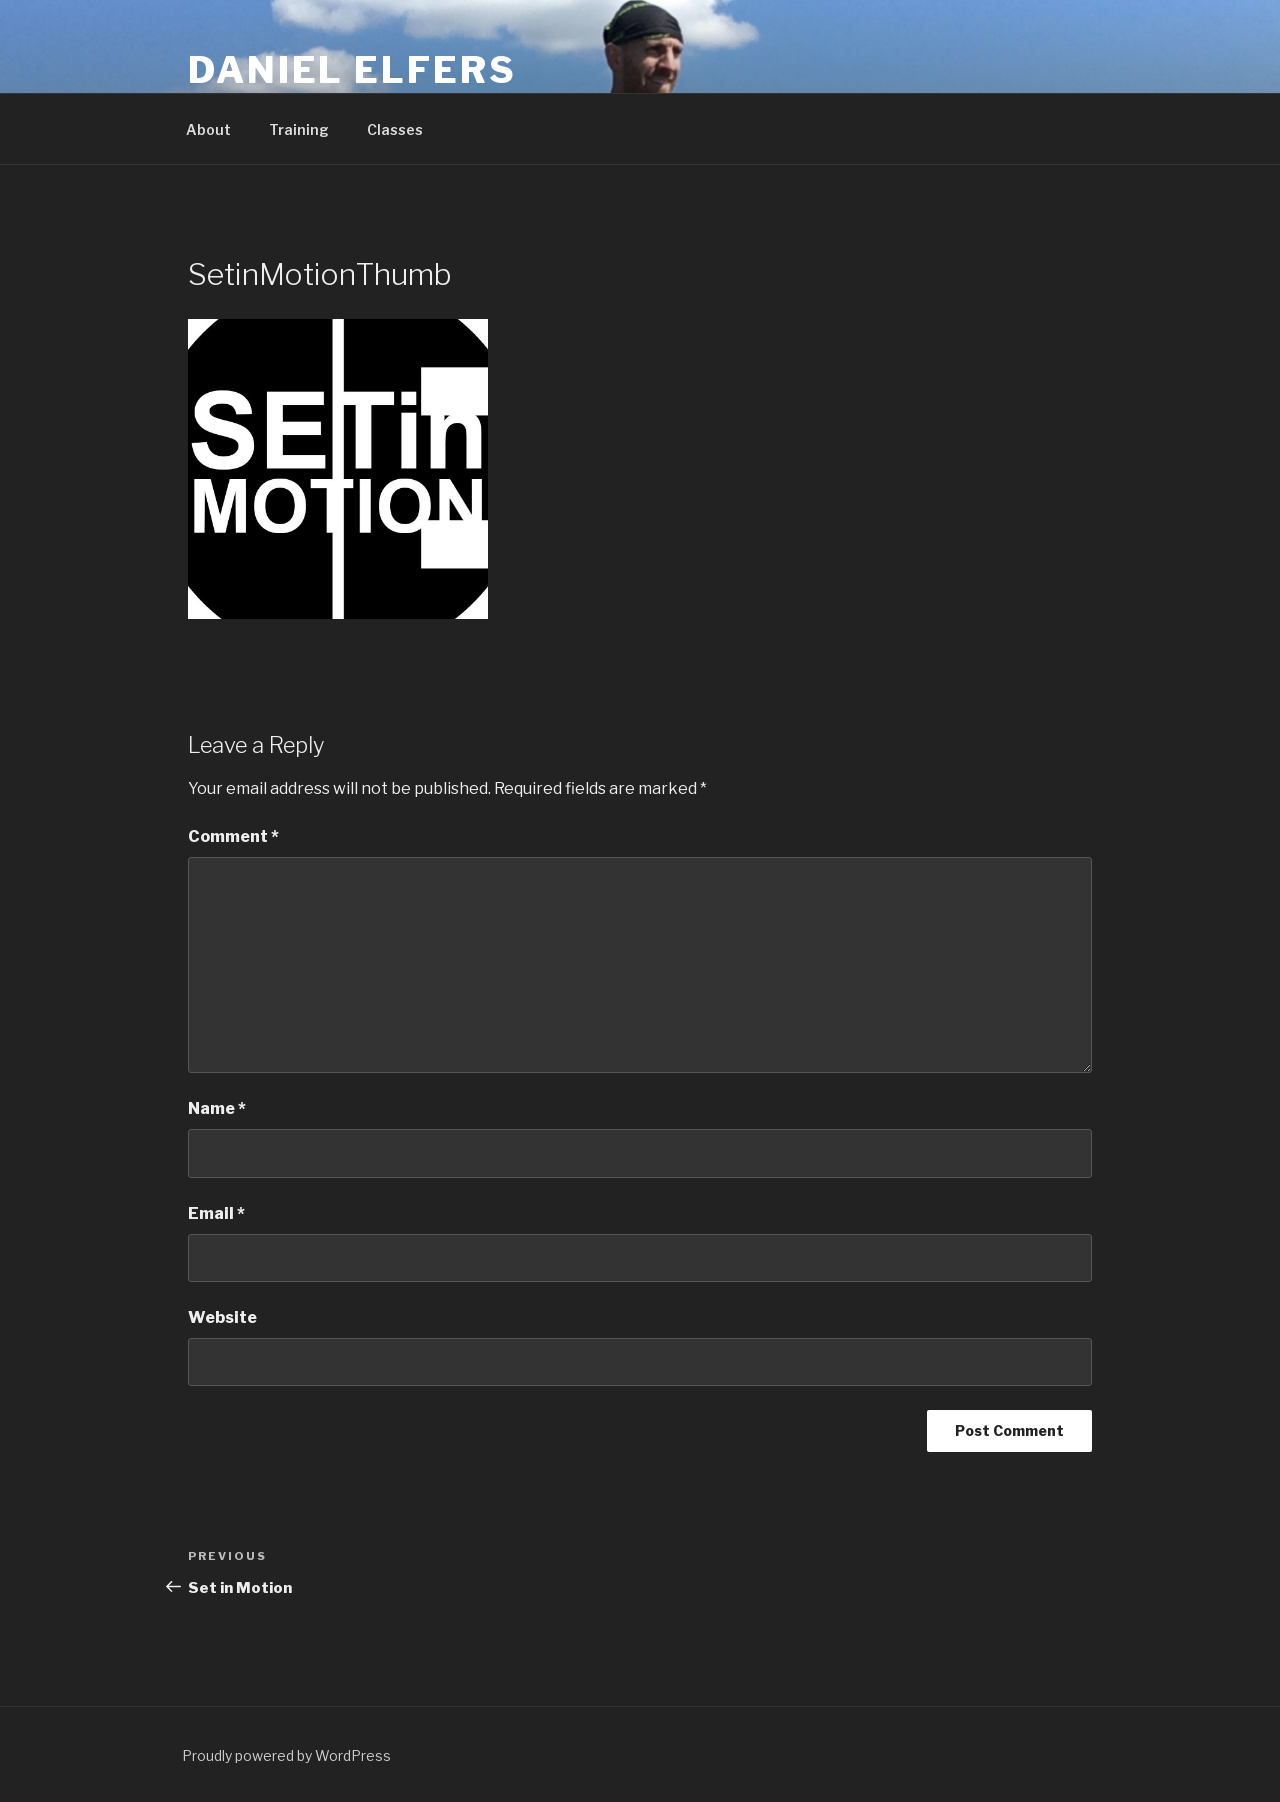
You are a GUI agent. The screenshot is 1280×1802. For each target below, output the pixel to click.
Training (299, 129)
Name (217, 1108)
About (208, 129)
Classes (395, 129)
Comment (233, 836)
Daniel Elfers (352, 70)
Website (222, 1317)
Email (216, 1213)
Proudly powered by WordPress (286, 1755)
